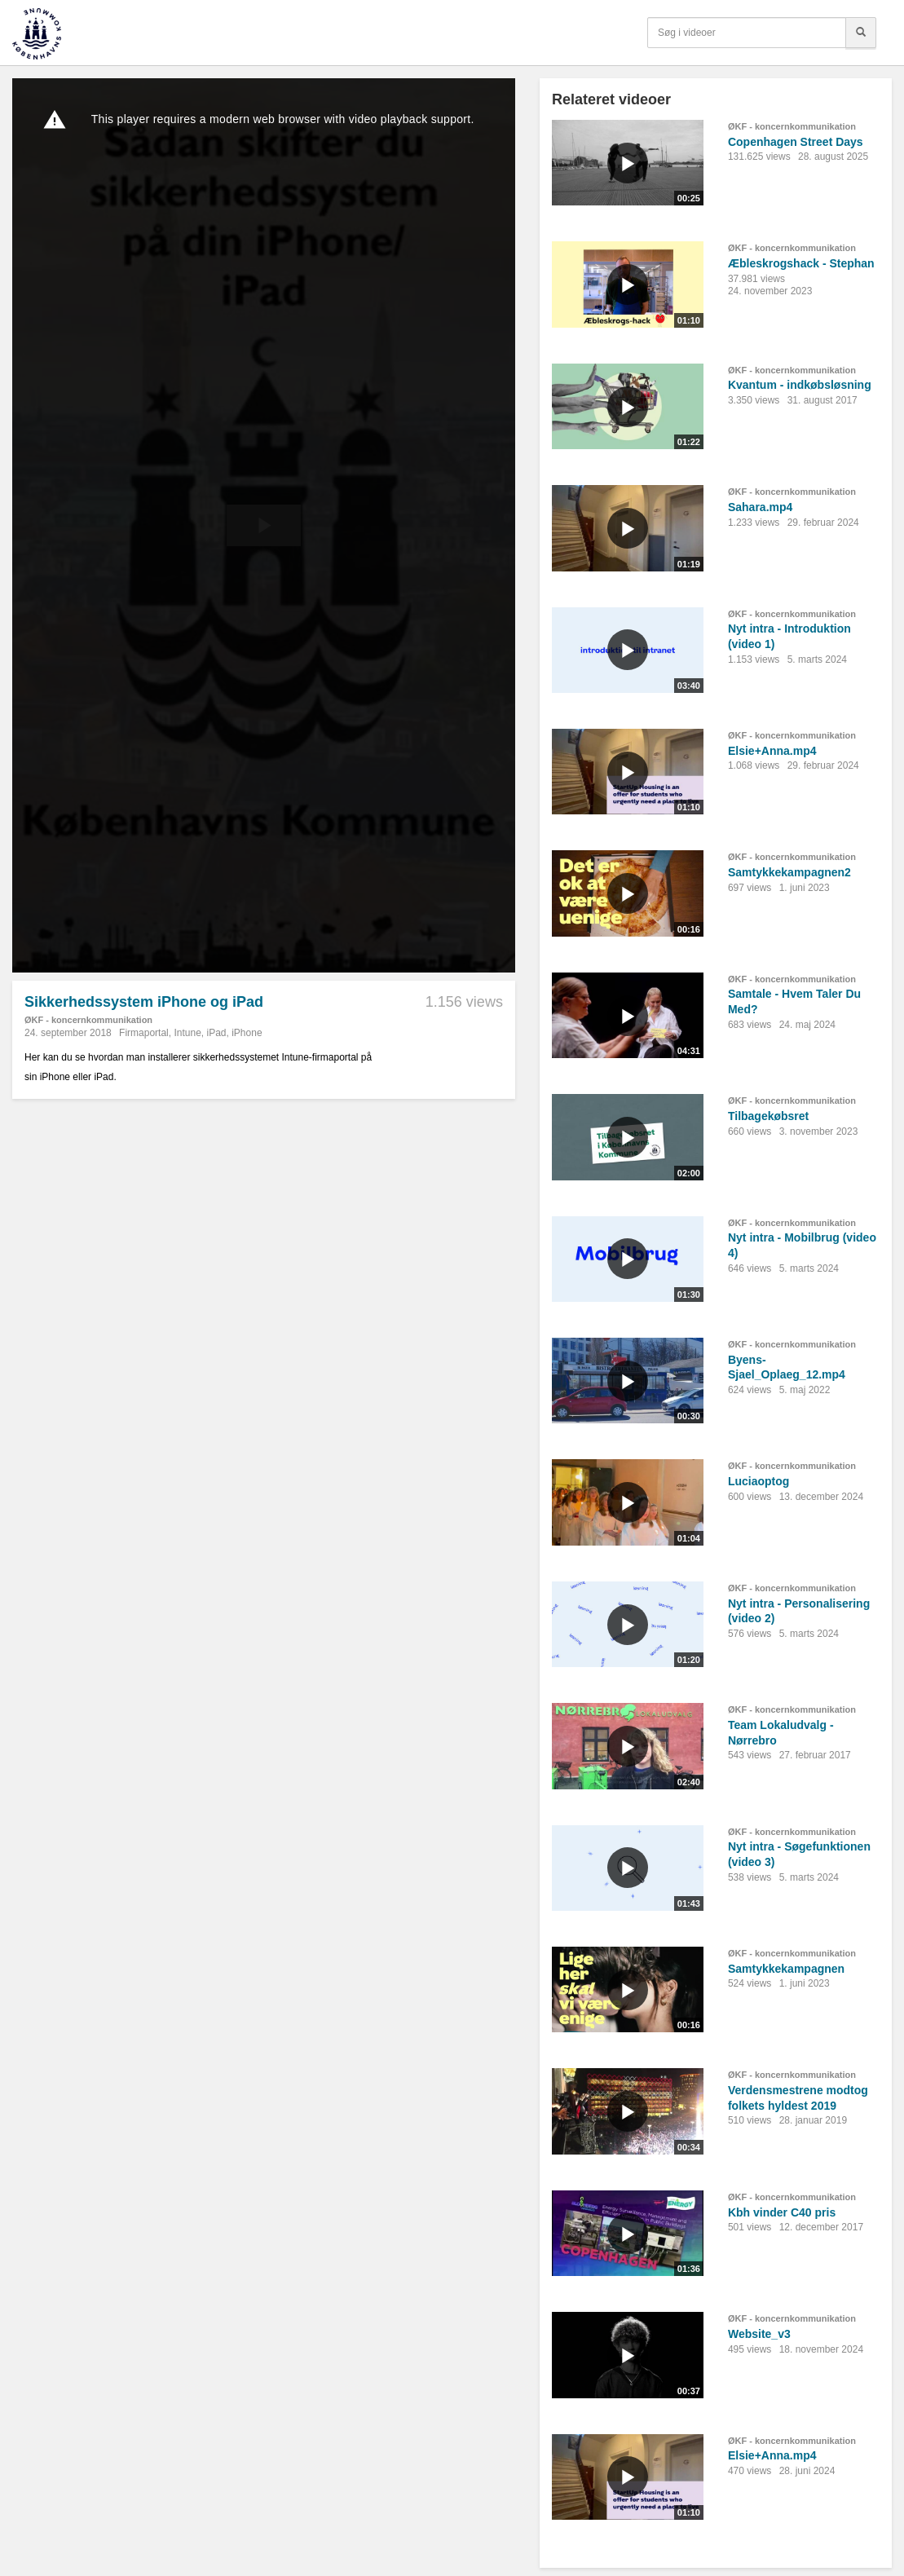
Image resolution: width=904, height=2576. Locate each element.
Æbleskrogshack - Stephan (801, 263)
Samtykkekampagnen (786, 1968)
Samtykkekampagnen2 (789, 872)
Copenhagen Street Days (795, 141)
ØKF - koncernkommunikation (88, 1020)
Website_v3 (759, 2333)
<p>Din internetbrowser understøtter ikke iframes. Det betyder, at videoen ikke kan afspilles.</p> (263, 525)
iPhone (247, 1033)
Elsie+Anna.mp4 (772, 750)
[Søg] (860, 32)
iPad (217, 1033)
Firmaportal (144, 1033)
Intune (187, 1033)
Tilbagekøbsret (768, 1116)
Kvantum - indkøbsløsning (799, 384)
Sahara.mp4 (760, 507)
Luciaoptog (758, 1481)
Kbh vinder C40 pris (782, 2212)
